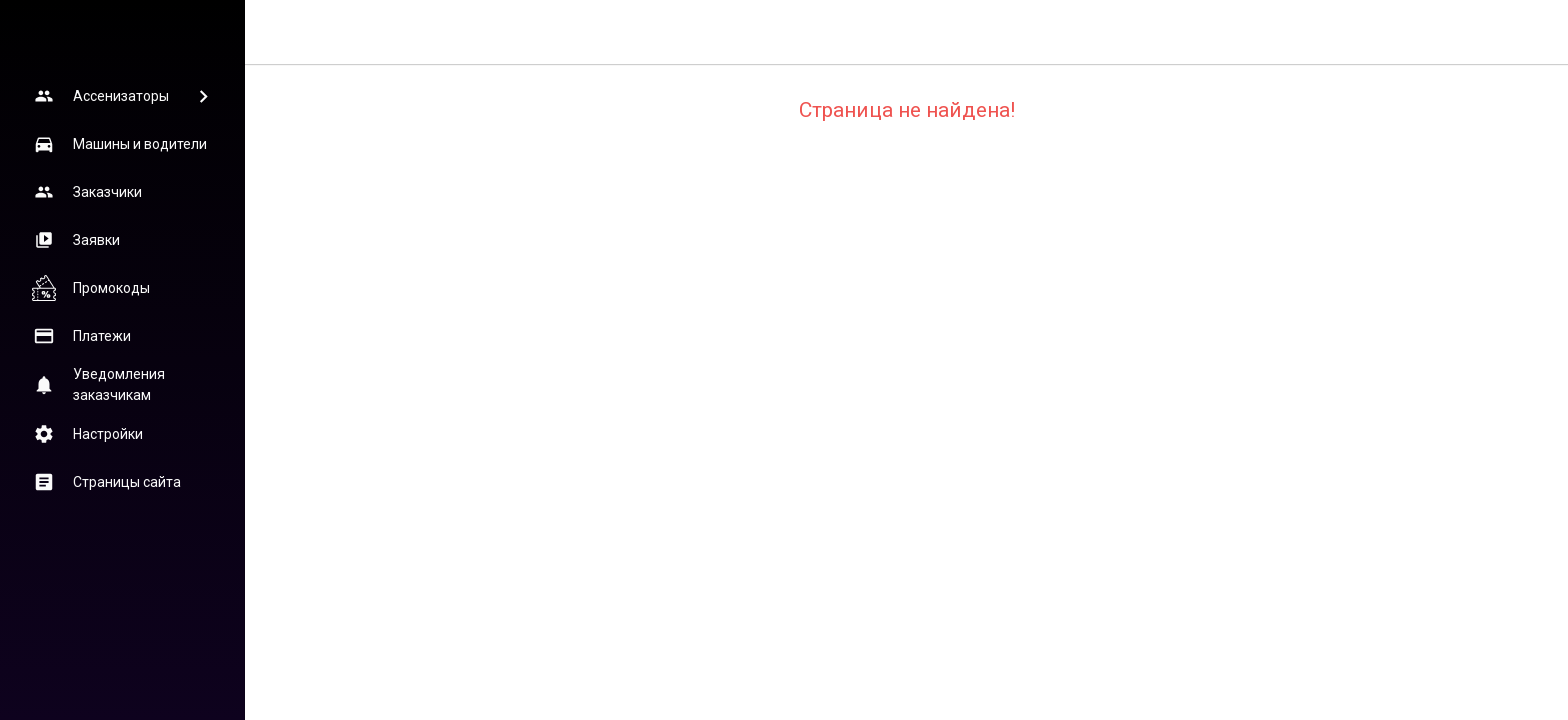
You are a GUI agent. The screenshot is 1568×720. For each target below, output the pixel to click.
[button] (122, 96)
